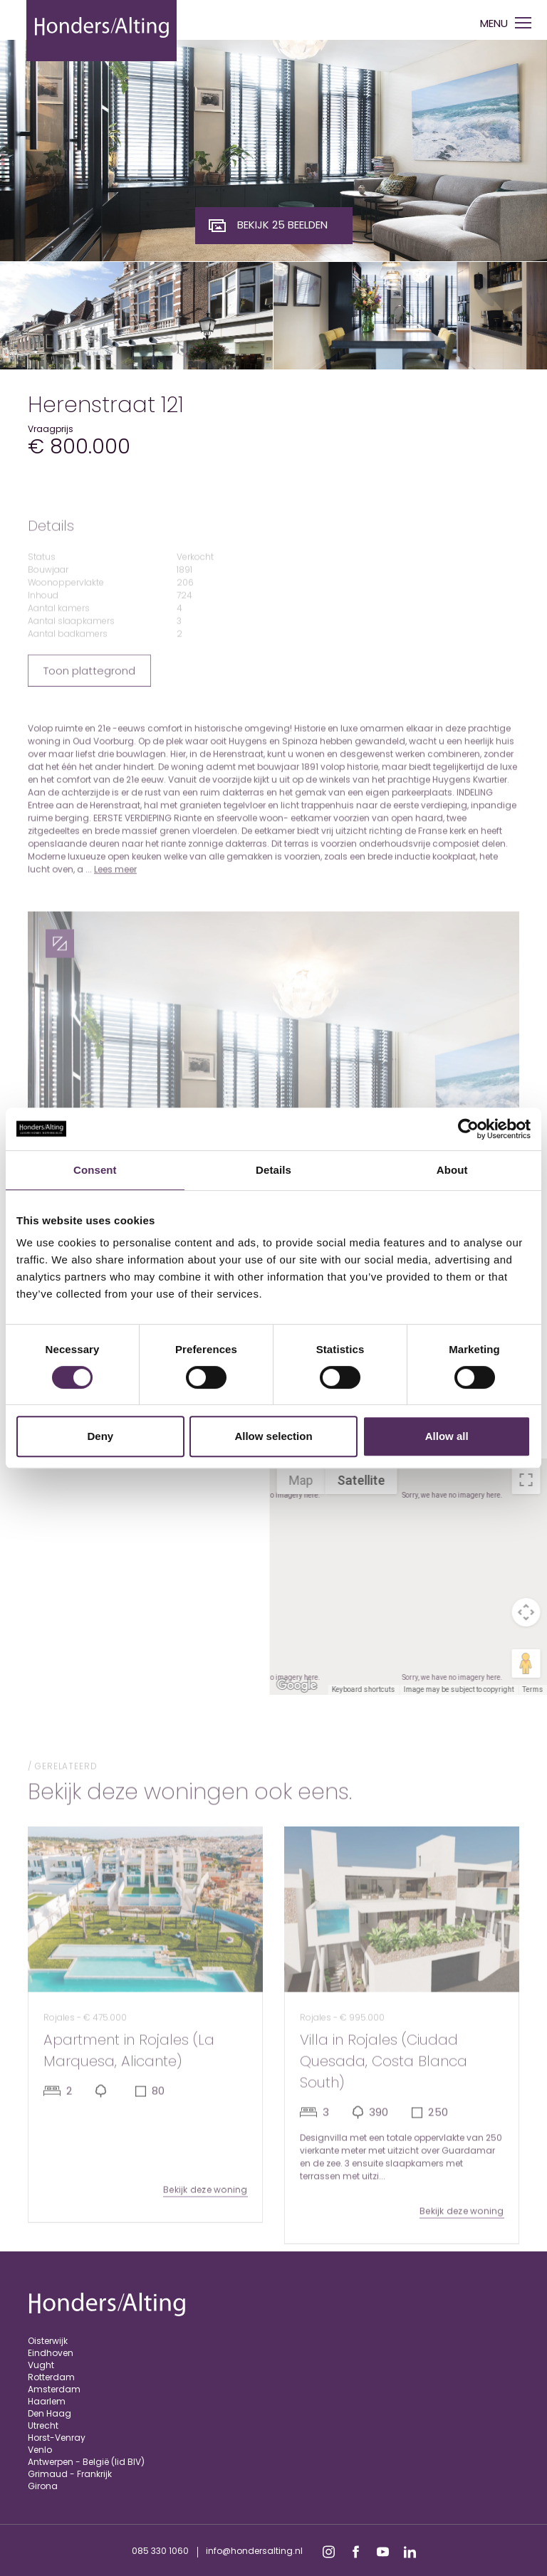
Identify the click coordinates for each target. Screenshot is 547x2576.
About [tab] (452, 1170)
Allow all (447, 1436)
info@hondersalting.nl (254, 2551)
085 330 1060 (160, 2551)
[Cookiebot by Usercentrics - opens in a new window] (468, 1129)
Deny (100, 1436)
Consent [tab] (95, 1170)
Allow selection (273, 1436)
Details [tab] (273, 1170)
